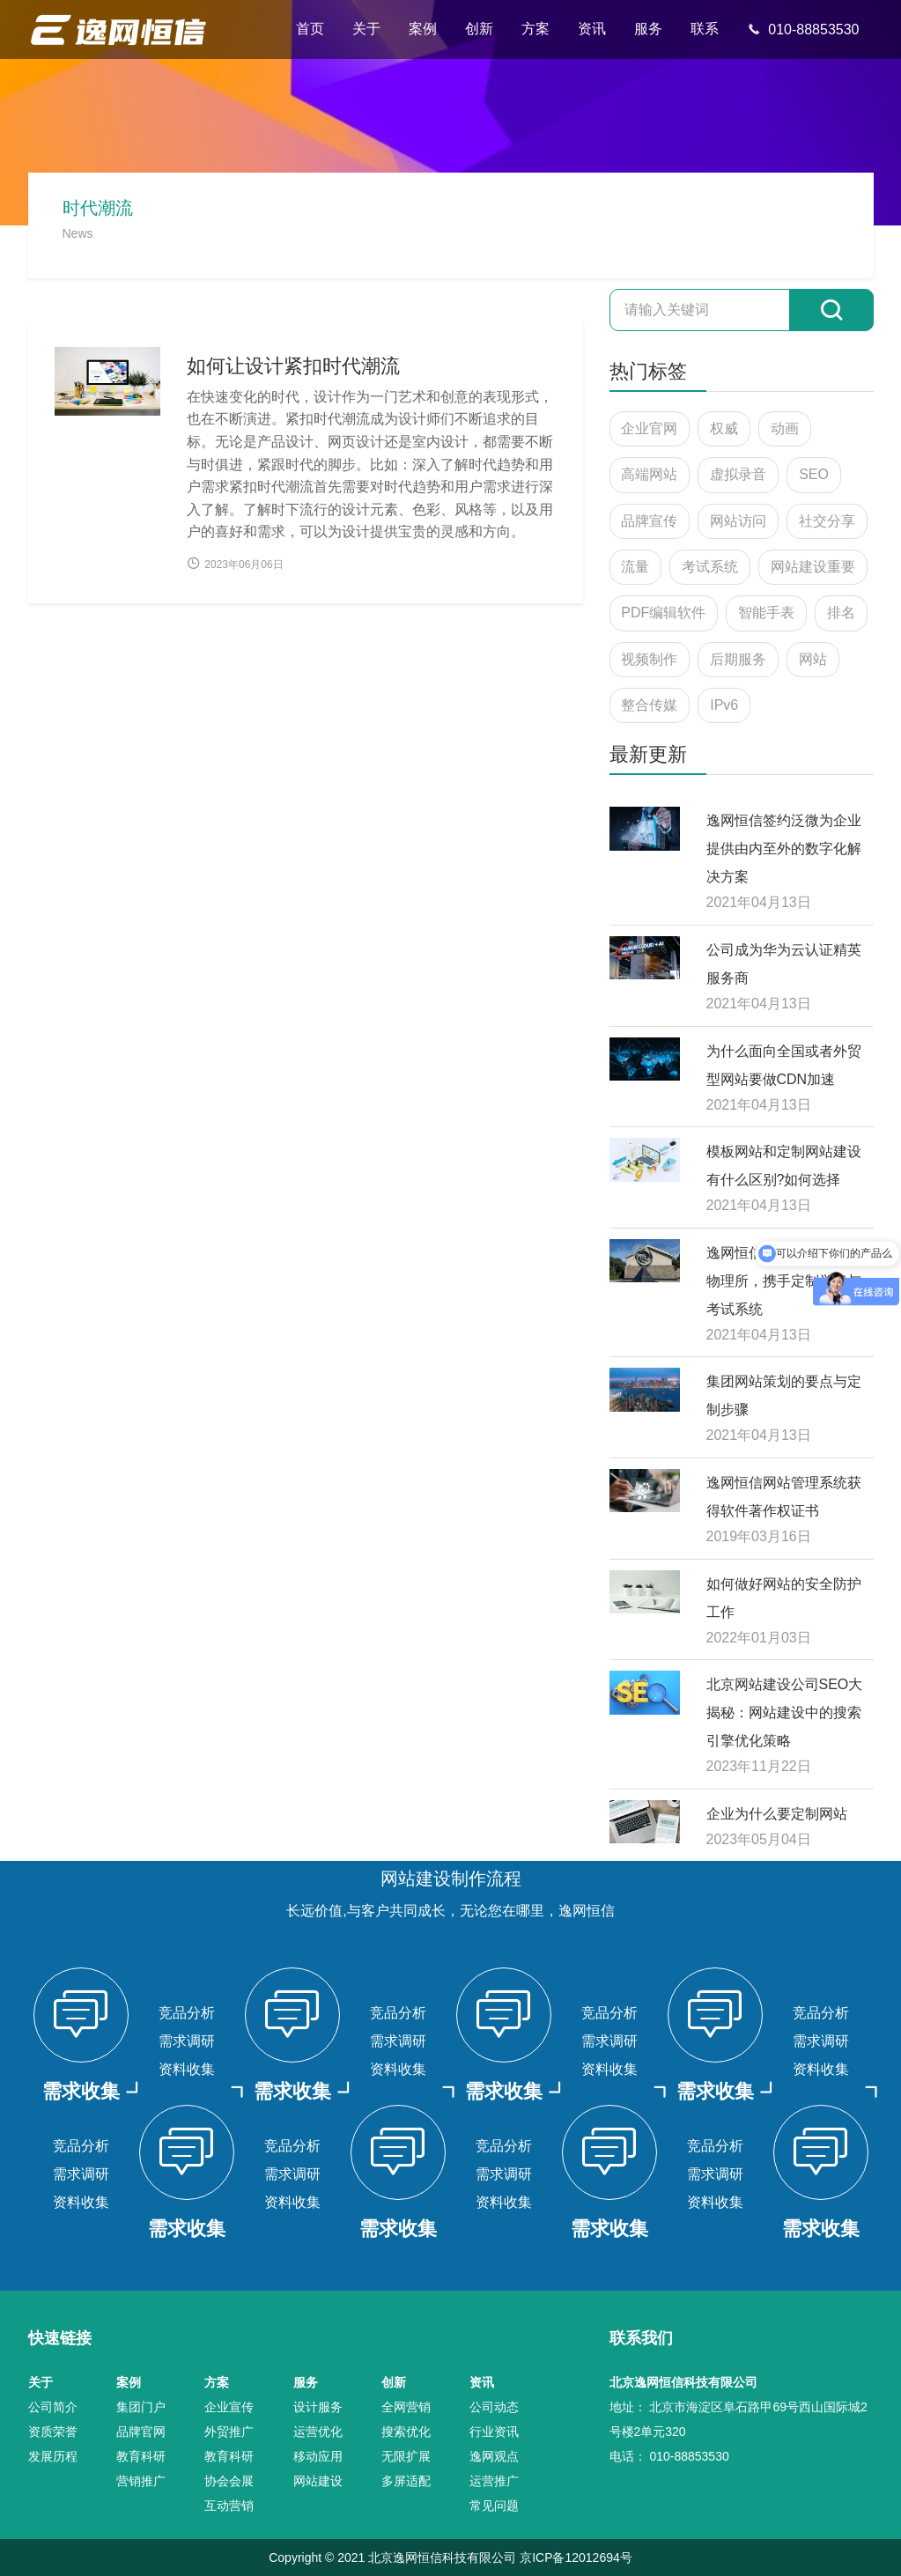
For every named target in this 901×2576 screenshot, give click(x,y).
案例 (423, 28)
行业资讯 (494, 2432)
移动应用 (318, 2456)
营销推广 (141, 2481)
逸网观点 (494, 2456)
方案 (535, 28)
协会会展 (229, 2481)
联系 (705, 28)
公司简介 (53, 2407)
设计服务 (318, 2407)
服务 (648, 28)
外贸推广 (229, 2432)
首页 (310, 28)
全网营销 (406, 2407)
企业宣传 (229, 2407)
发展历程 (53, 2456)
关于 (366, 28)
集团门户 (141, 2407)
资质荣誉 (53, 2432)
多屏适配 (406, 2481)
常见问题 (494, 2505)
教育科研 (141, 2456)
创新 (479, 28)
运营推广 (494, 2481)
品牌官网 (141, 2432)
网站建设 (318, 2481)
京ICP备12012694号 (576, 2557)
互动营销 (229, 2505)
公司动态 (494, 2407)
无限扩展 (406, 2456)
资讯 (592, 28)
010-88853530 (803, 29)
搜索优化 (406, 2432)
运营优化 (318, 2432)
